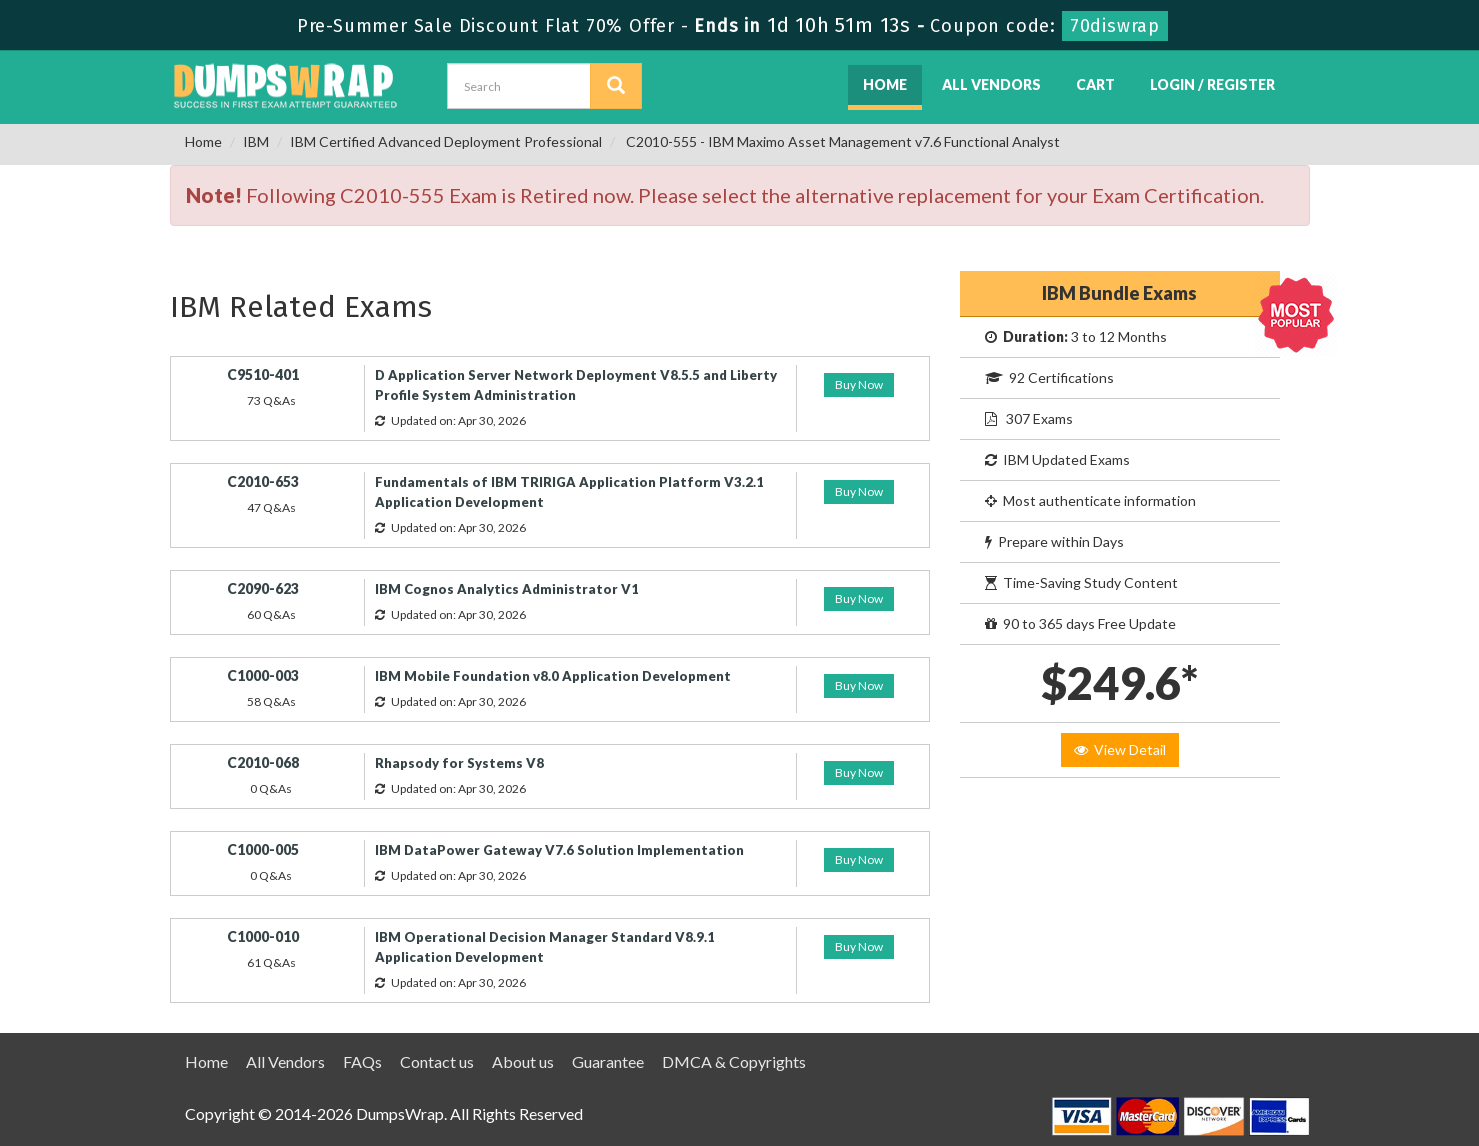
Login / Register (1212, 84)
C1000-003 (263, 675)
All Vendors (991, 84)
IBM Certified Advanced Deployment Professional (446, 141)
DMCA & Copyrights (734, 1061)
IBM (256, 141)
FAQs (362, 1061)
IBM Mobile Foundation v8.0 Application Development (553, 676)
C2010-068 (263, 762)
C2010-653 (263, 481)
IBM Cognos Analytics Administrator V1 (507, 589)
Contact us (437, 1061)
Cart (1095, 84)
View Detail (1120, 749)
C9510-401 (263, 374)
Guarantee (608, 1061)
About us (523, 1061)
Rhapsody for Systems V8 (459, 763)
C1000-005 (263, 849)
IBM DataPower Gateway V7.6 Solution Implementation (559, 850)
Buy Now (859, 384)
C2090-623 (263, 588)
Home (885, 84)
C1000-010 (263, 936)
